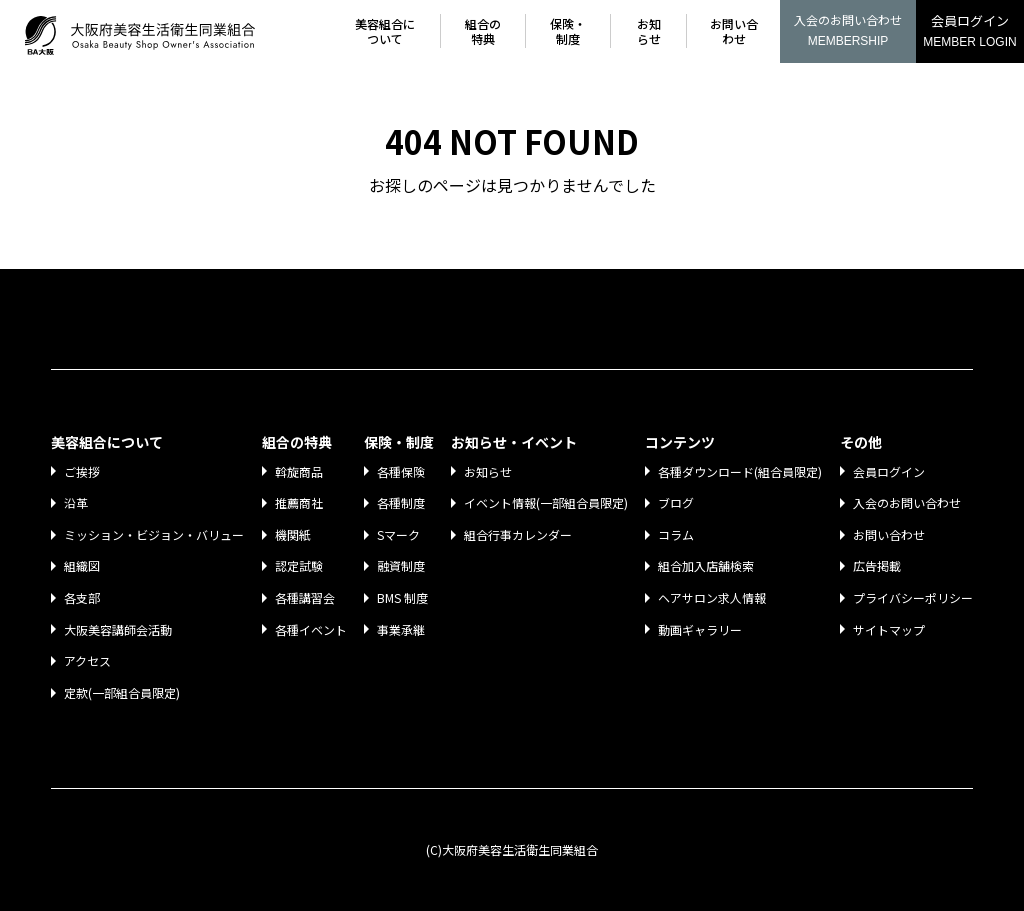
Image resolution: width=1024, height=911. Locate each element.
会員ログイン (970, 32)
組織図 (84, 565)
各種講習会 (307, 597)
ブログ (676, 502)
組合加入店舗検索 (706, 565)
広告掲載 (877, 565)
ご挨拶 (84, 471)
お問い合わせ (734, 31)
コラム (676, 534)
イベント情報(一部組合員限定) (546, 502)
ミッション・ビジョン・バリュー (156, 534)
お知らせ (651, 31)
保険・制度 (571, 31)
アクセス (89, 660)
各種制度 (403, 502)
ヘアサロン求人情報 (712, 597)
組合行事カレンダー (518, 534)
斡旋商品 (301, 471)
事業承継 (403, 629)
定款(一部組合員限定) (124, 692)
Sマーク (400, 534)
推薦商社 (301, 502)
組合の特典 (487, 31)
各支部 (84, 597)
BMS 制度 (404, 597)
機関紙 (295, 534)
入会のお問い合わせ (848, 31)
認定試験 (301, 565)
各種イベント (313, 629)
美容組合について (391, 31)
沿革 (78, 502)
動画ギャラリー (700, 629)
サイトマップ (889, 629)
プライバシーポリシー (913, 597)
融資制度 (403, 565)
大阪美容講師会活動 (120, 629)
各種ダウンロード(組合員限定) (740, 471)
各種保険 (403, 471)
